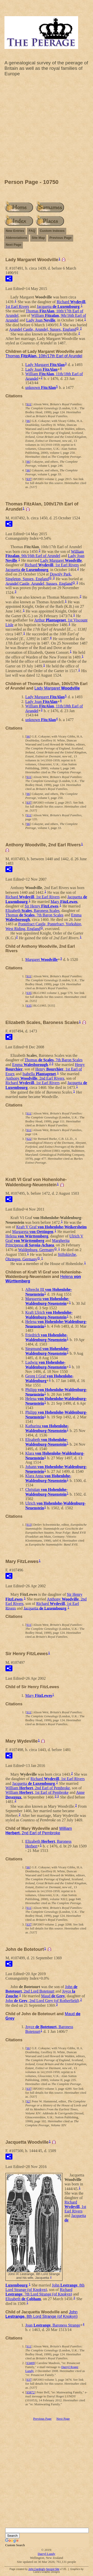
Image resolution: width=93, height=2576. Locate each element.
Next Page (13, 244)
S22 (28, 1139)
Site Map (38, 238)
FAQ (32, 231)
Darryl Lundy (46, 2554)
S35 (28, 993)
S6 (28, 421)
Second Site (52, 2569)
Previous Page (60, 238)
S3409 (30, 2363)
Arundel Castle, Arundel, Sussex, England (42, 329)
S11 (28, 404)
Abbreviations (16, 238)
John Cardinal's (36, 2569)
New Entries (15, 231)
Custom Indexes (52, 231)
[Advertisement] (46, 129)
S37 (28, 479)
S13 (28, 1524)
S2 (28, 2101)
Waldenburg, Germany (36, 1250)
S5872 (30, 2392)
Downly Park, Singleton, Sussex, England (38, 576)
